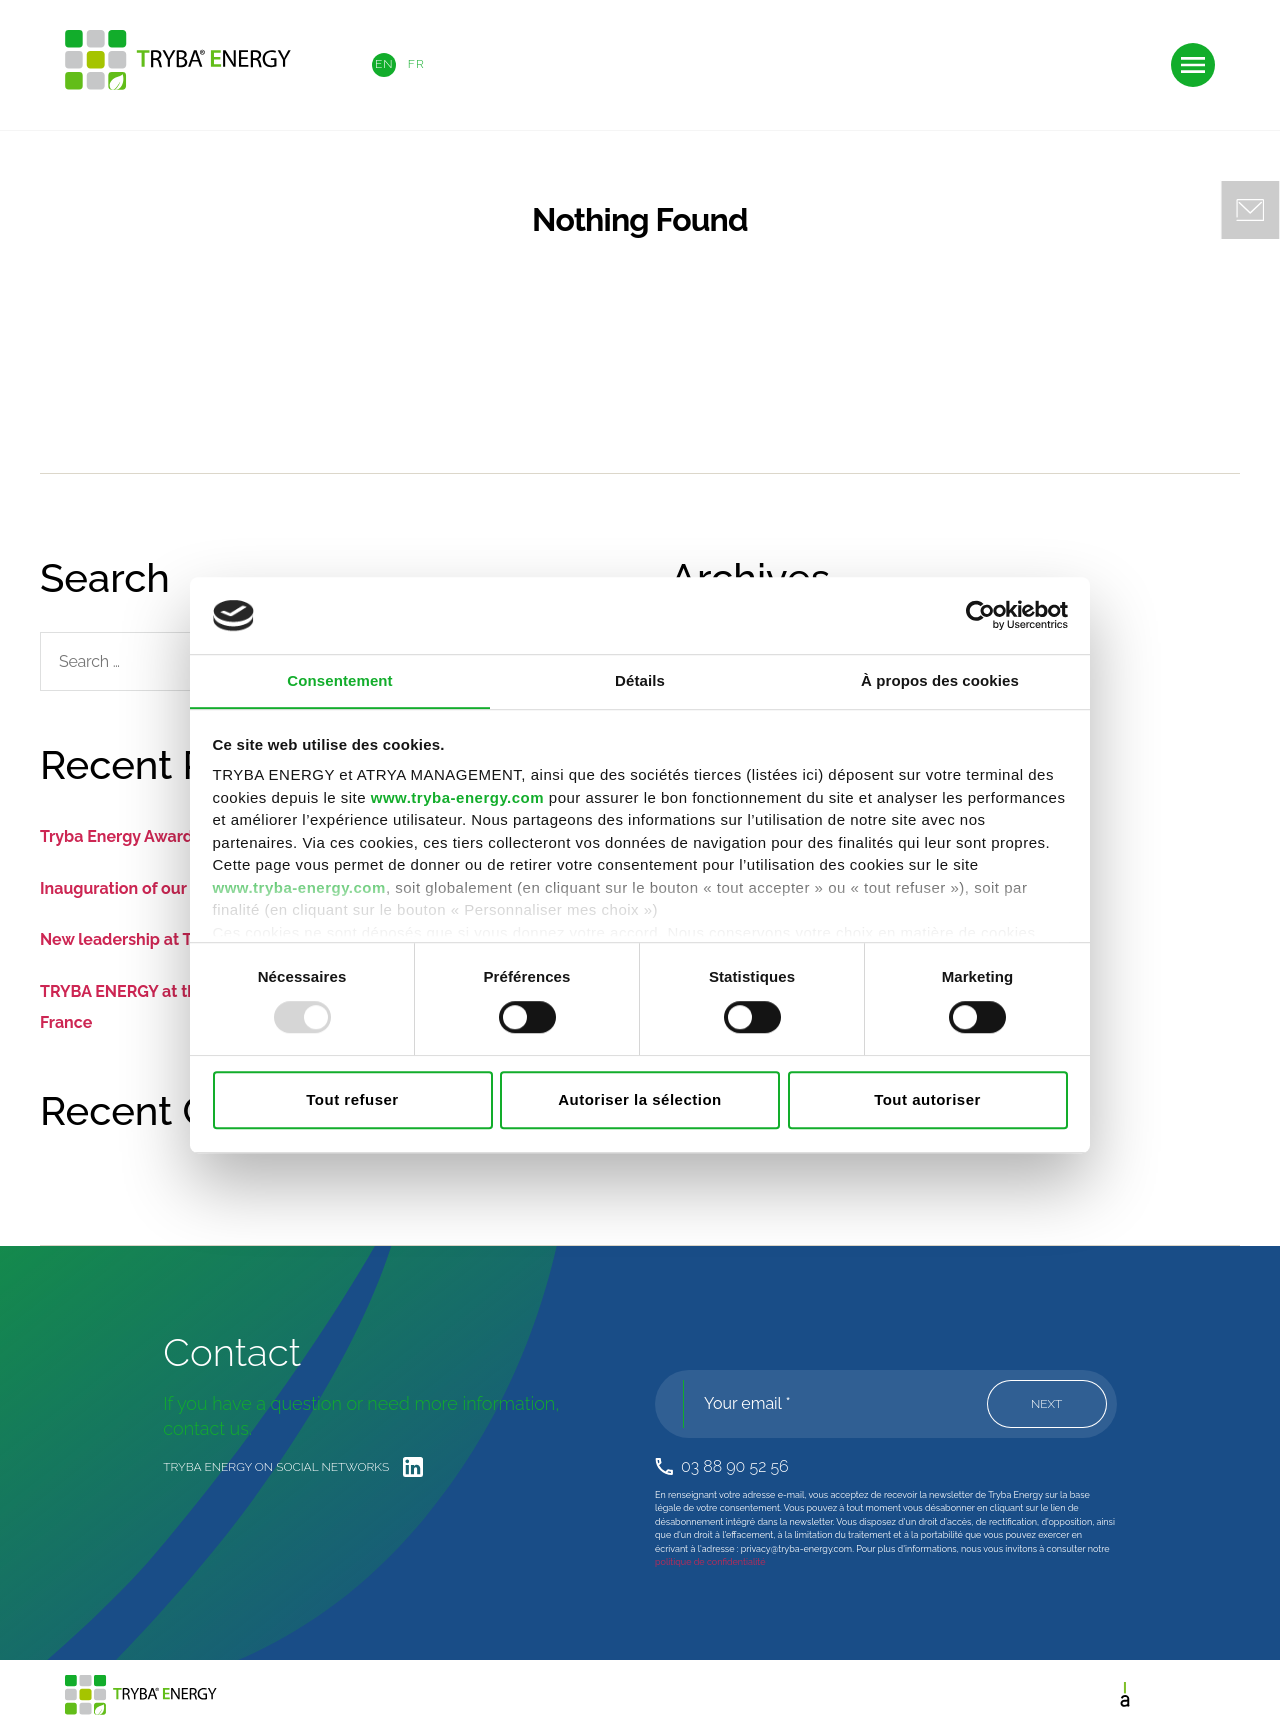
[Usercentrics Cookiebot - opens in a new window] (980, 615)
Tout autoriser (927, 1100)
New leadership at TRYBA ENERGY (170, 939)
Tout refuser (352, 1100)
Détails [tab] (640, 680)
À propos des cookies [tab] (940, 680)
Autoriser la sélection (640, 1100)
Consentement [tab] (339, 680)
